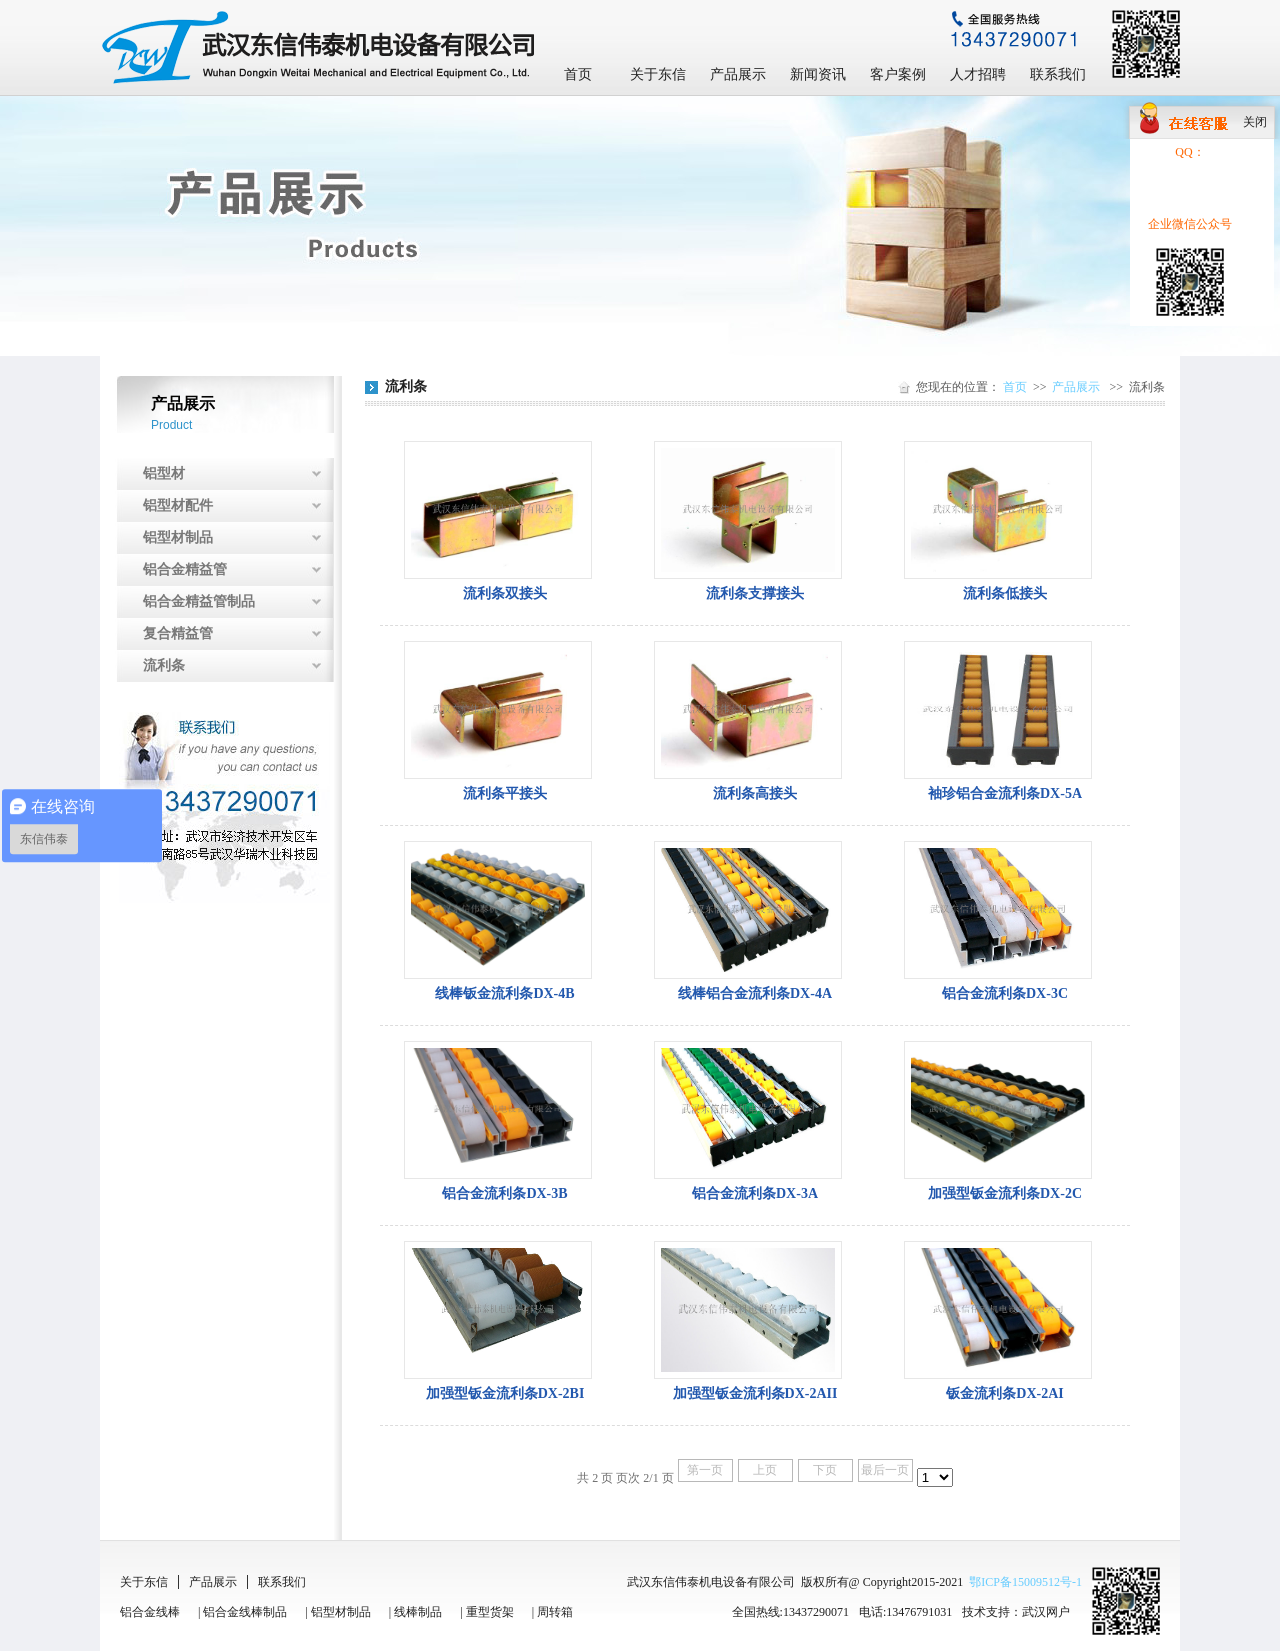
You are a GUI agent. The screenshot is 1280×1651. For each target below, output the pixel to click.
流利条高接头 (755, 793)
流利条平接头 (505, 793)
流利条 (164, 665)
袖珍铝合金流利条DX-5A (1005, 793)
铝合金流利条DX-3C (1005, 993)
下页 (825, 1470)
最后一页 (885, 1470)
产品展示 (738, 74)
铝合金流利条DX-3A (755, 1193)
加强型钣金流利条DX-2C (1005, 1193)
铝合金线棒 (150, 1612)
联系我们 (1058, 74)
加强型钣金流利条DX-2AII (755, 1393)
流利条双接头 (505, 593)
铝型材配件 (178, 505)
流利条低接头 (1005, 593)
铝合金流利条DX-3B (504, 1193)
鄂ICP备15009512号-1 (1025, 1582)
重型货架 (490, 1612)
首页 (578, 74)
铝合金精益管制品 (199, 601)
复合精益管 (178, 633)
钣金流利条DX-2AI (1004, 1393)
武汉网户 (1046, 1612)
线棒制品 (418, 1612)
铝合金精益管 (185, 569)
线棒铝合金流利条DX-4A (755, 993)
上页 (765, 1470)
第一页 (705, 1470)
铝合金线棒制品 (245, 1612)
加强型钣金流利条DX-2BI (505, 1393)
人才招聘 (978, 74)
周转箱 (555, 1612)
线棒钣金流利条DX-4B (504, 993)
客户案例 (898, 74)
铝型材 (164, 473)
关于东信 (658, 74)
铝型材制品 (178, 537)
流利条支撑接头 (755, 593)
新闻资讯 (818, 74)
